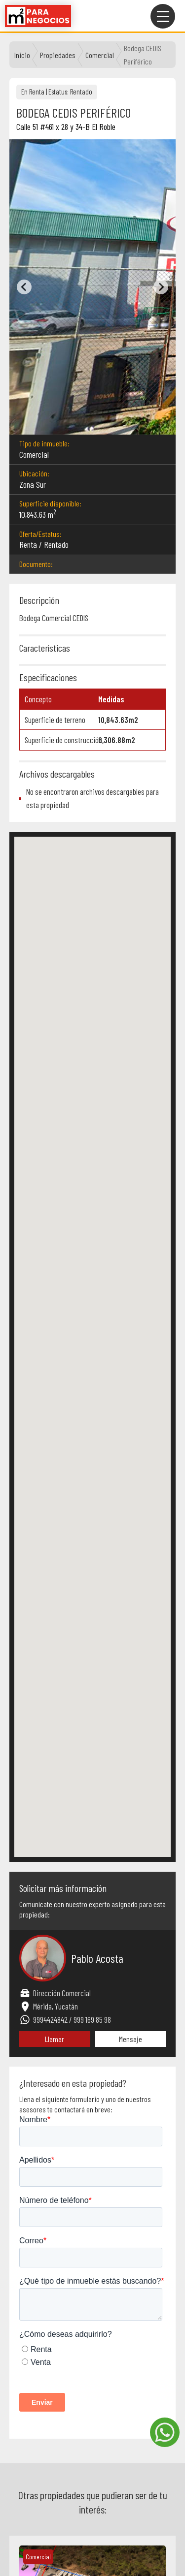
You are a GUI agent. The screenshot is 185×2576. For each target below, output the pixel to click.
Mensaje (130, 2038)
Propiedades (57, 55)
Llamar (54, 2038)
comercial (99, 55)
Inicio (22, 55)
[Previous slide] (24, 287)
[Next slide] (160, 287)
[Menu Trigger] (162, 16)
